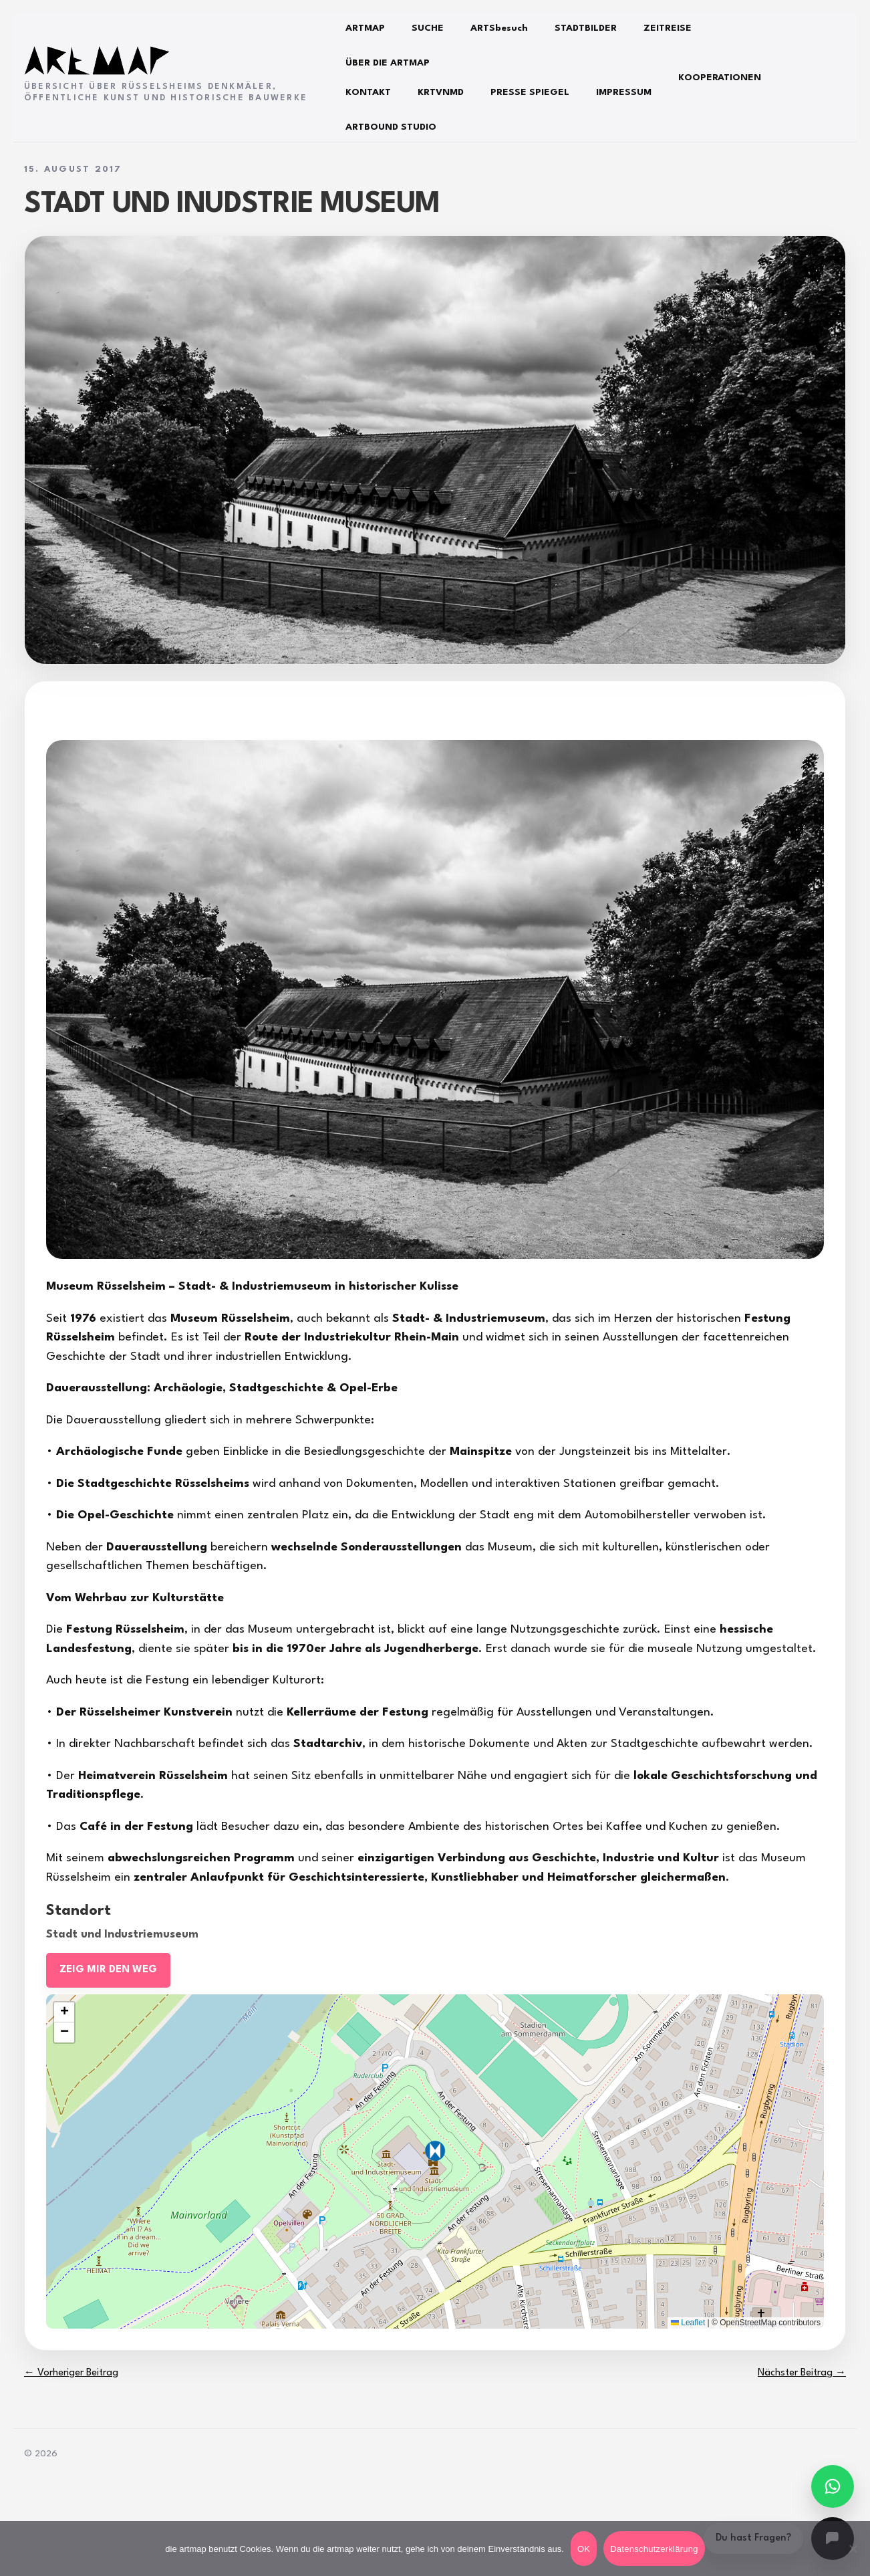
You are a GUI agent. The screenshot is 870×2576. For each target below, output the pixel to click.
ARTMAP (365, 28)
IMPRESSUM (623, 92)
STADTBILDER (586, 28)
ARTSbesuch (499, 28)
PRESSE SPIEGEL (529, 92)
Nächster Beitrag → (802, 2373)
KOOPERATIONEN (719, 77)
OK (583, 2549)
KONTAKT (368, 92)
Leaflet (688, 2322)
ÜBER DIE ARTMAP (387, 63)
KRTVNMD (441, 92)
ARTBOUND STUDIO (390, 127)
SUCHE (428, 28)
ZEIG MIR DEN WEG (108, 1970)
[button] (435, 2150)
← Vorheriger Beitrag (71, 2373)
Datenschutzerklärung (654, 2549)
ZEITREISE (667, 28)
